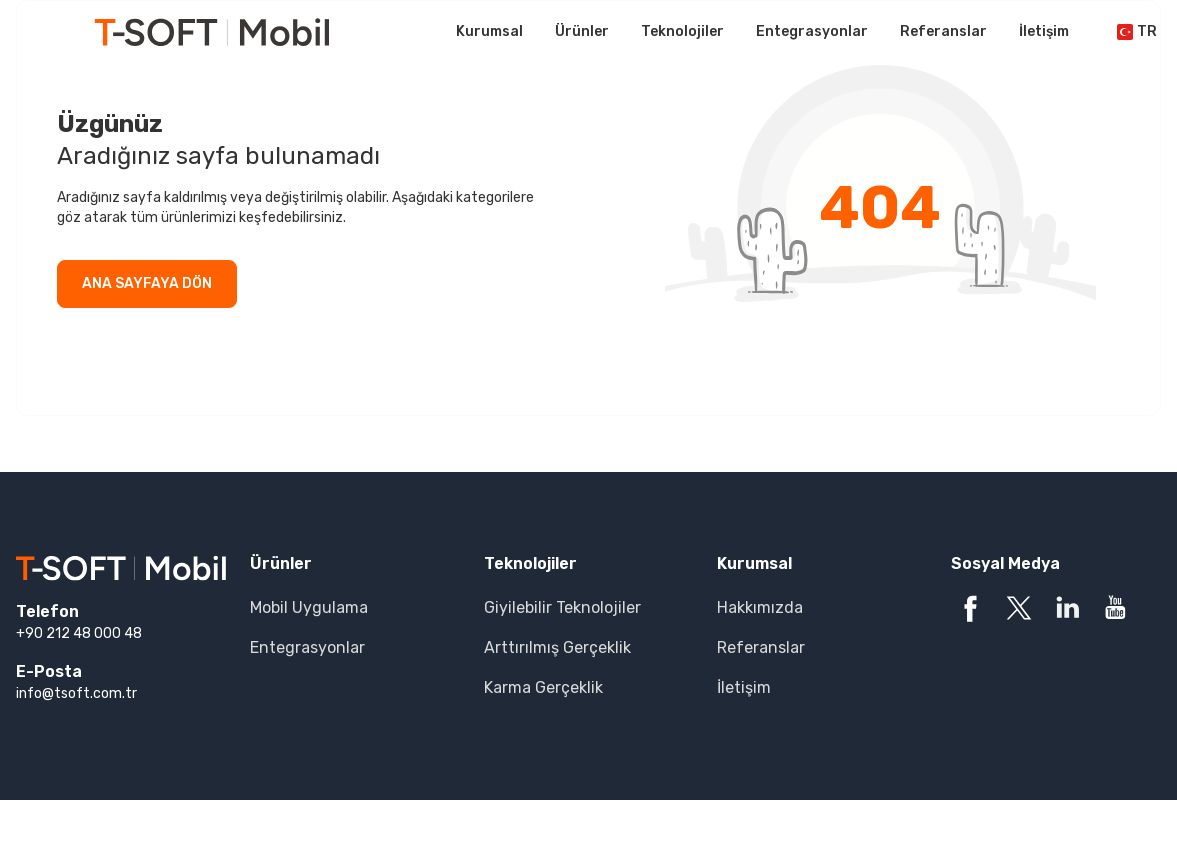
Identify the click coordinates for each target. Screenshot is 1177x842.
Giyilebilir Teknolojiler (562, 607)
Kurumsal (489, 31)
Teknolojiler (682, 31)
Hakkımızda (760, 607)
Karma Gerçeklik (543, 687)
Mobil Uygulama (309, 607)
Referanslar (943, 31)
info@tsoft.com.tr (76, 693)
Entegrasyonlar (812, 31)
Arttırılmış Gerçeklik (557, 647)
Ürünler (582, 31)
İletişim (1044, 31)
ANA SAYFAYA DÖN (147, 283)
